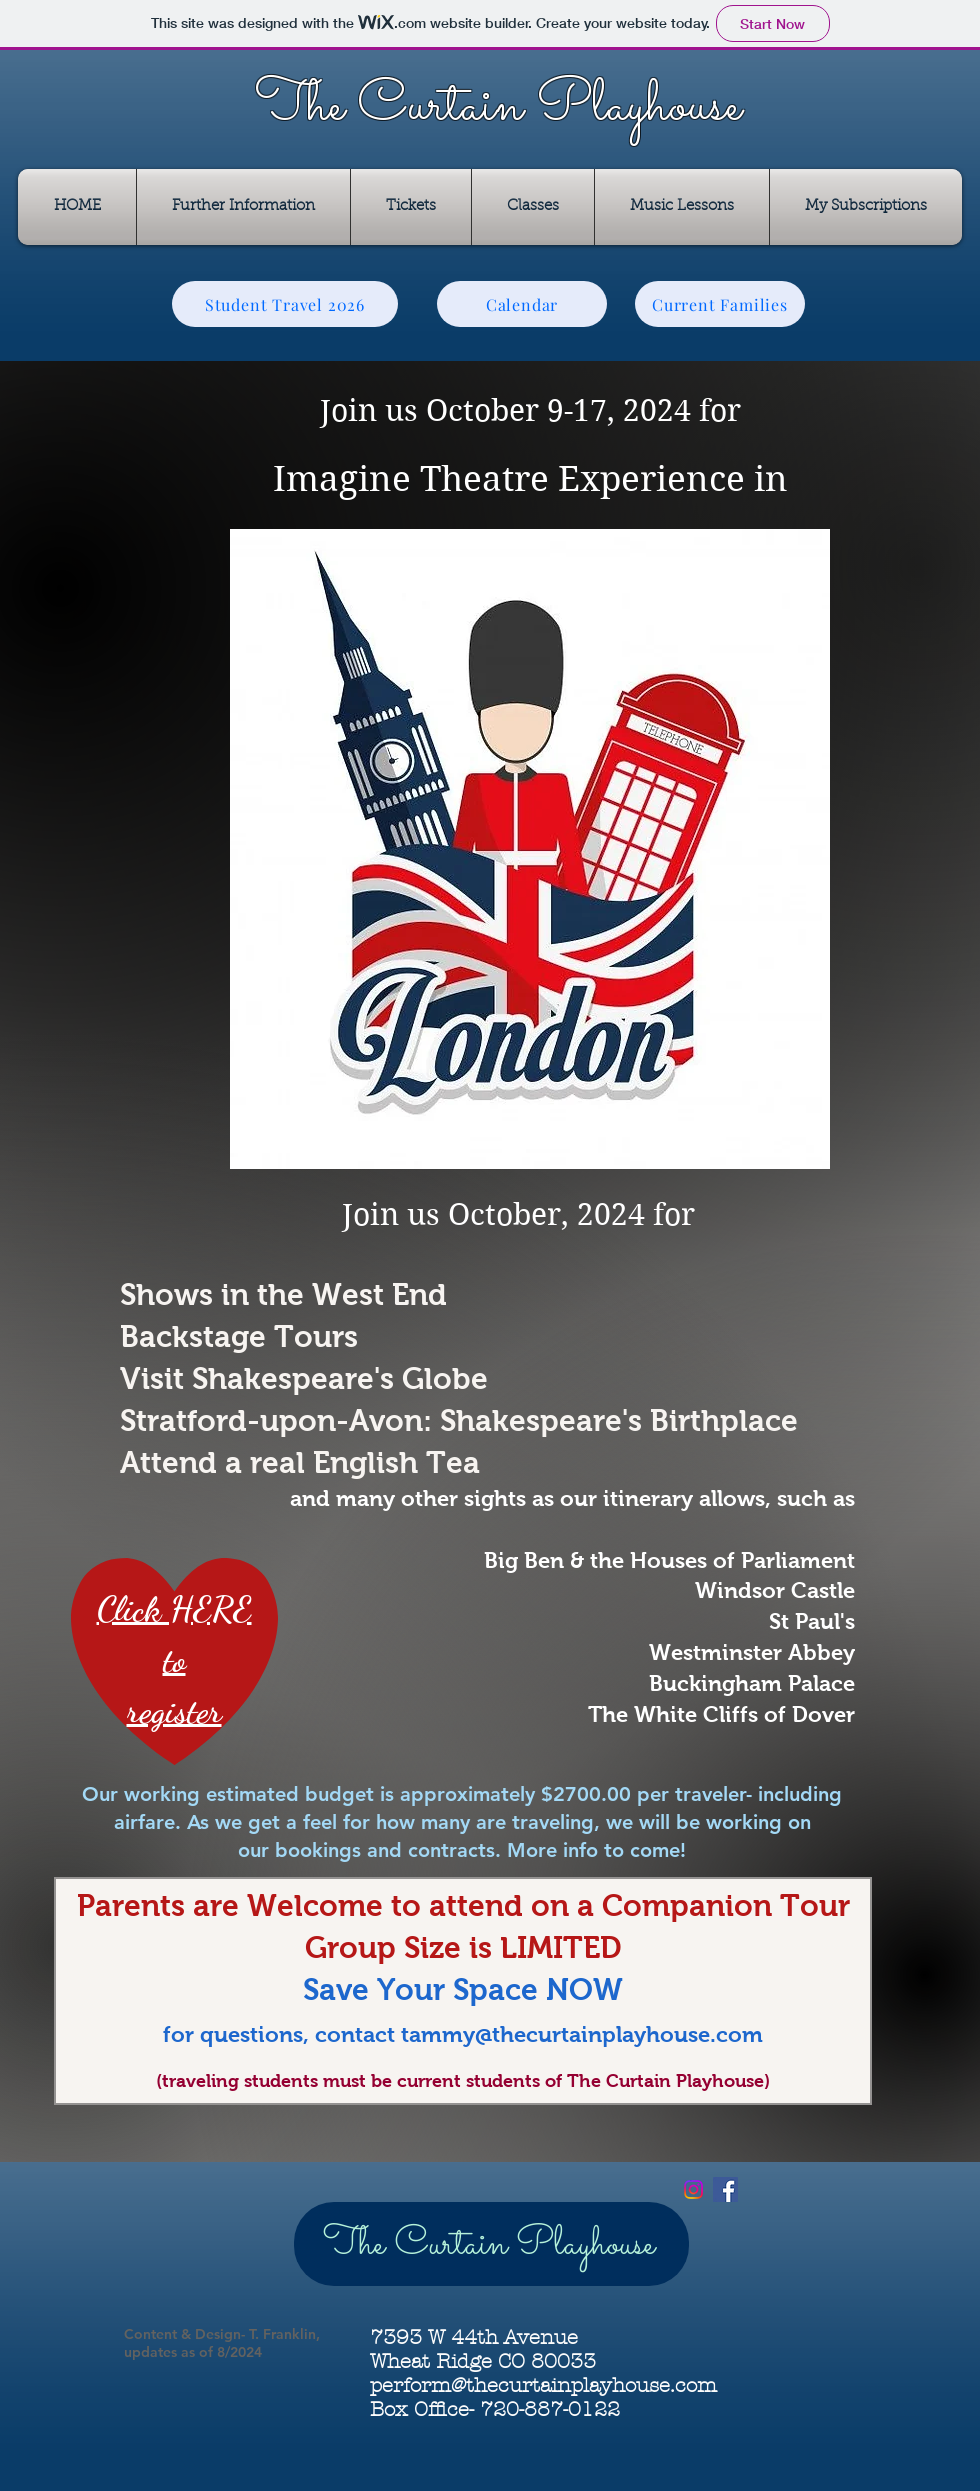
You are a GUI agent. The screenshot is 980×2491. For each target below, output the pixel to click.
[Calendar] (522, 304)
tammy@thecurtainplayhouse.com (582, 2034)
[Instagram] (693, 2189)
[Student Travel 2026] (285, 304)
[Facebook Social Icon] (725, 2189)
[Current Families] (720, 304)
